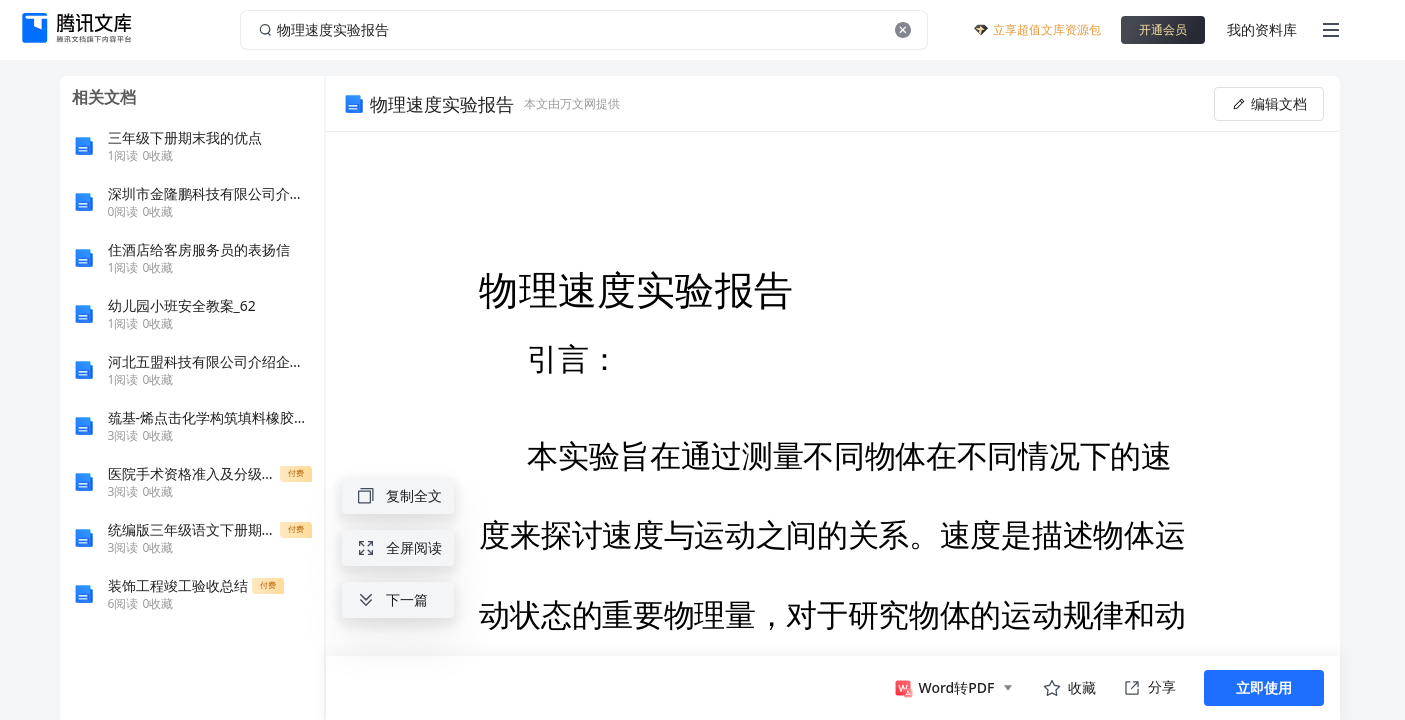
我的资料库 (1262, 29)
